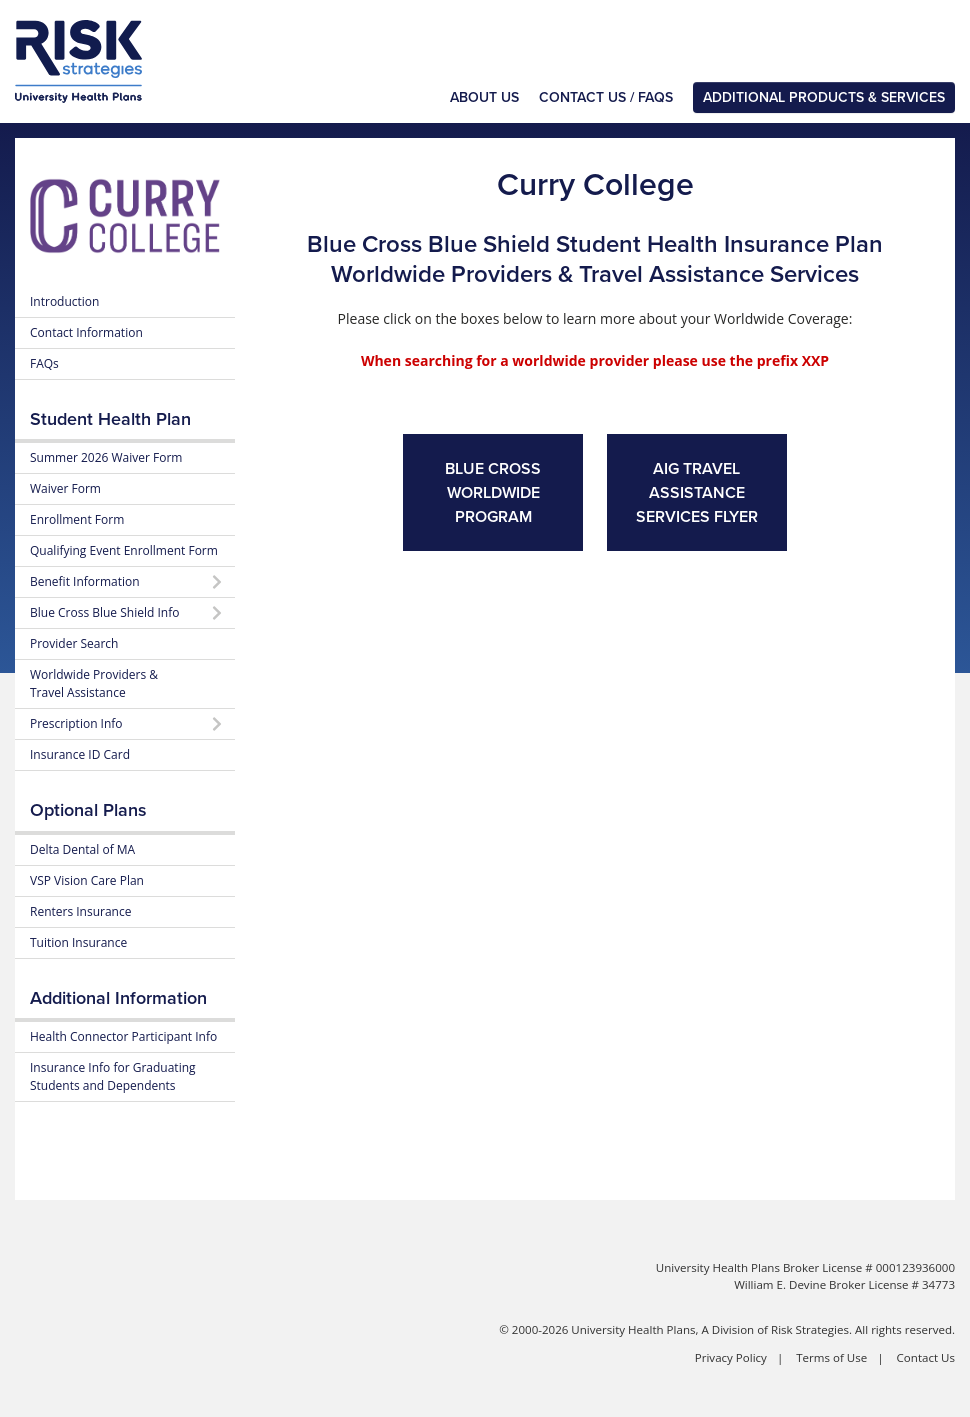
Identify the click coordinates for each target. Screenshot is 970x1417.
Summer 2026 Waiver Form (106, 457)
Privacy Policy (731, 1357)
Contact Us (926, 1357)
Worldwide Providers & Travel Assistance (94, 683)
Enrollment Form (77, 519)
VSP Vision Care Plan (87, 880)
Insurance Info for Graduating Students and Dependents (113, 1076)
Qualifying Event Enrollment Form (124, 550)
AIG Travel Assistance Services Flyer (697, 493)
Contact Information (86, 332)
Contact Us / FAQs (606, 97)
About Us (484, 97)
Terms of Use (831, 1357)
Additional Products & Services (824, 97)
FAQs (44, 363)
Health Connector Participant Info (123, 1036)
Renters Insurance (80, 911)
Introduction (64, 301)
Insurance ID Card (80, 754)
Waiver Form (65, 488)
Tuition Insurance (78, 942)
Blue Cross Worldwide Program (493, 493)
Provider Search (74, 643)
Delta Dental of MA (82, 849)
